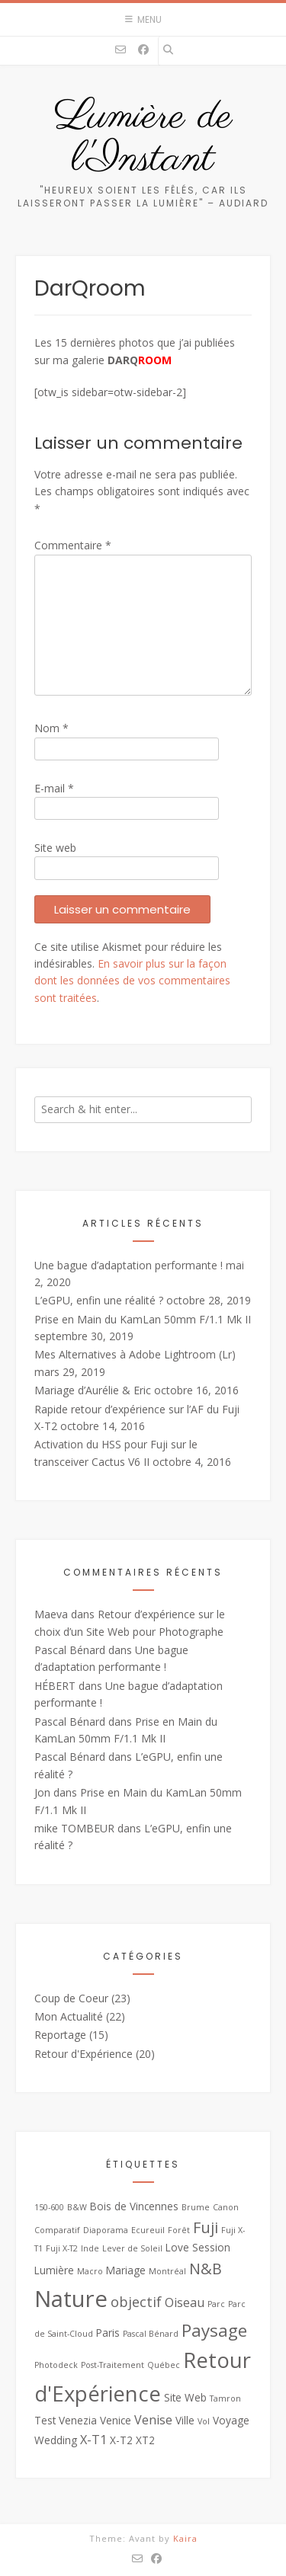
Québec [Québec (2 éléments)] (163, 2365)
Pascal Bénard (69, 1650)
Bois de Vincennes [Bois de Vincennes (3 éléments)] (134, 2206)
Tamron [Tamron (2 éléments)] (225, 2398)
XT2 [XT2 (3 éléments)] (145, 2440)
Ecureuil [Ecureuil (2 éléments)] (148, 2230)
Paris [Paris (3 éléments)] (108, 2332)
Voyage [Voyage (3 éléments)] (231, 2420)
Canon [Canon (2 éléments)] (226, 2207)
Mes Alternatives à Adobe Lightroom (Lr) (135, 1354)
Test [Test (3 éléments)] (45, 2420)
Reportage (60, 2034)
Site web (55, 847)
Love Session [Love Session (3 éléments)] (197, 2247)
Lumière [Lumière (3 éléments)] (54, 2270)
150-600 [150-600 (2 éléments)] (49, 2207)
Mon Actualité (68, 2016)
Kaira (185, 2538)
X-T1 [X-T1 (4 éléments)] (93, 2439)
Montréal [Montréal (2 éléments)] (167, 2271)
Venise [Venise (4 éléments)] (153, 2419)
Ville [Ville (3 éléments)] (184, 2420)
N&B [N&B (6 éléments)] (205, 2268)
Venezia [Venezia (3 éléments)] (78, 2420)
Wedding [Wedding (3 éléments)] (55, 2440)
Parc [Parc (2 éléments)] (216, 2304)
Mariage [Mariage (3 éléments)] (126, 2270)
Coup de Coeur (71, 1998)
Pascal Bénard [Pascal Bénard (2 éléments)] (150, 2333)
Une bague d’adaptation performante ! (128, 1265)
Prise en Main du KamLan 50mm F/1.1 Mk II (142, 1319)
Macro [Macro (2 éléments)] (90, 2271)
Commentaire (72, 545)
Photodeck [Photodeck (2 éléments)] (56, 2365)
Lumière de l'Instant (143, 138)
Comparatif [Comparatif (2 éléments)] (57, 2230)
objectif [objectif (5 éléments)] (136, 2302)
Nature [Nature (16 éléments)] (71, 2298)
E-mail (54, 788)
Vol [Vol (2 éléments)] (204, 2421)
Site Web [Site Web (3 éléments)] (185, 2397)
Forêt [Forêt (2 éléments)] (179, 2230)
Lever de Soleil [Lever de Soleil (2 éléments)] (132, 2248)
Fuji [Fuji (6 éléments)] (205, 2227)
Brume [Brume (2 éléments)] (196, 2207)
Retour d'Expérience (83, 2053)
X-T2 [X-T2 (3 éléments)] (121, 2440)
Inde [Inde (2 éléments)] (90, 2248)
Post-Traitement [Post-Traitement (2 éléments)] (112, 2365)
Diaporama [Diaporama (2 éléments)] (105, 2230)
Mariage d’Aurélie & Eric (92, 1390)
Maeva (51, 1614)
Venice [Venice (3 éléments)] (115, 2420)
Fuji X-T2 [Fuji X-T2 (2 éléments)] (62, 2248)
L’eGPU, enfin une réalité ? (98, 1300)
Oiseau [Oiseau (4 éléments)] (184, 2302)
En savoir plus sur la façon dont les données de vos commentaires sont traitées (132, 980)
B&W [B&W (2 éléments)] (77, 2207)
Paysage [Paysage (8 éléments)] (214, 2330)
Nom (51, 728)
